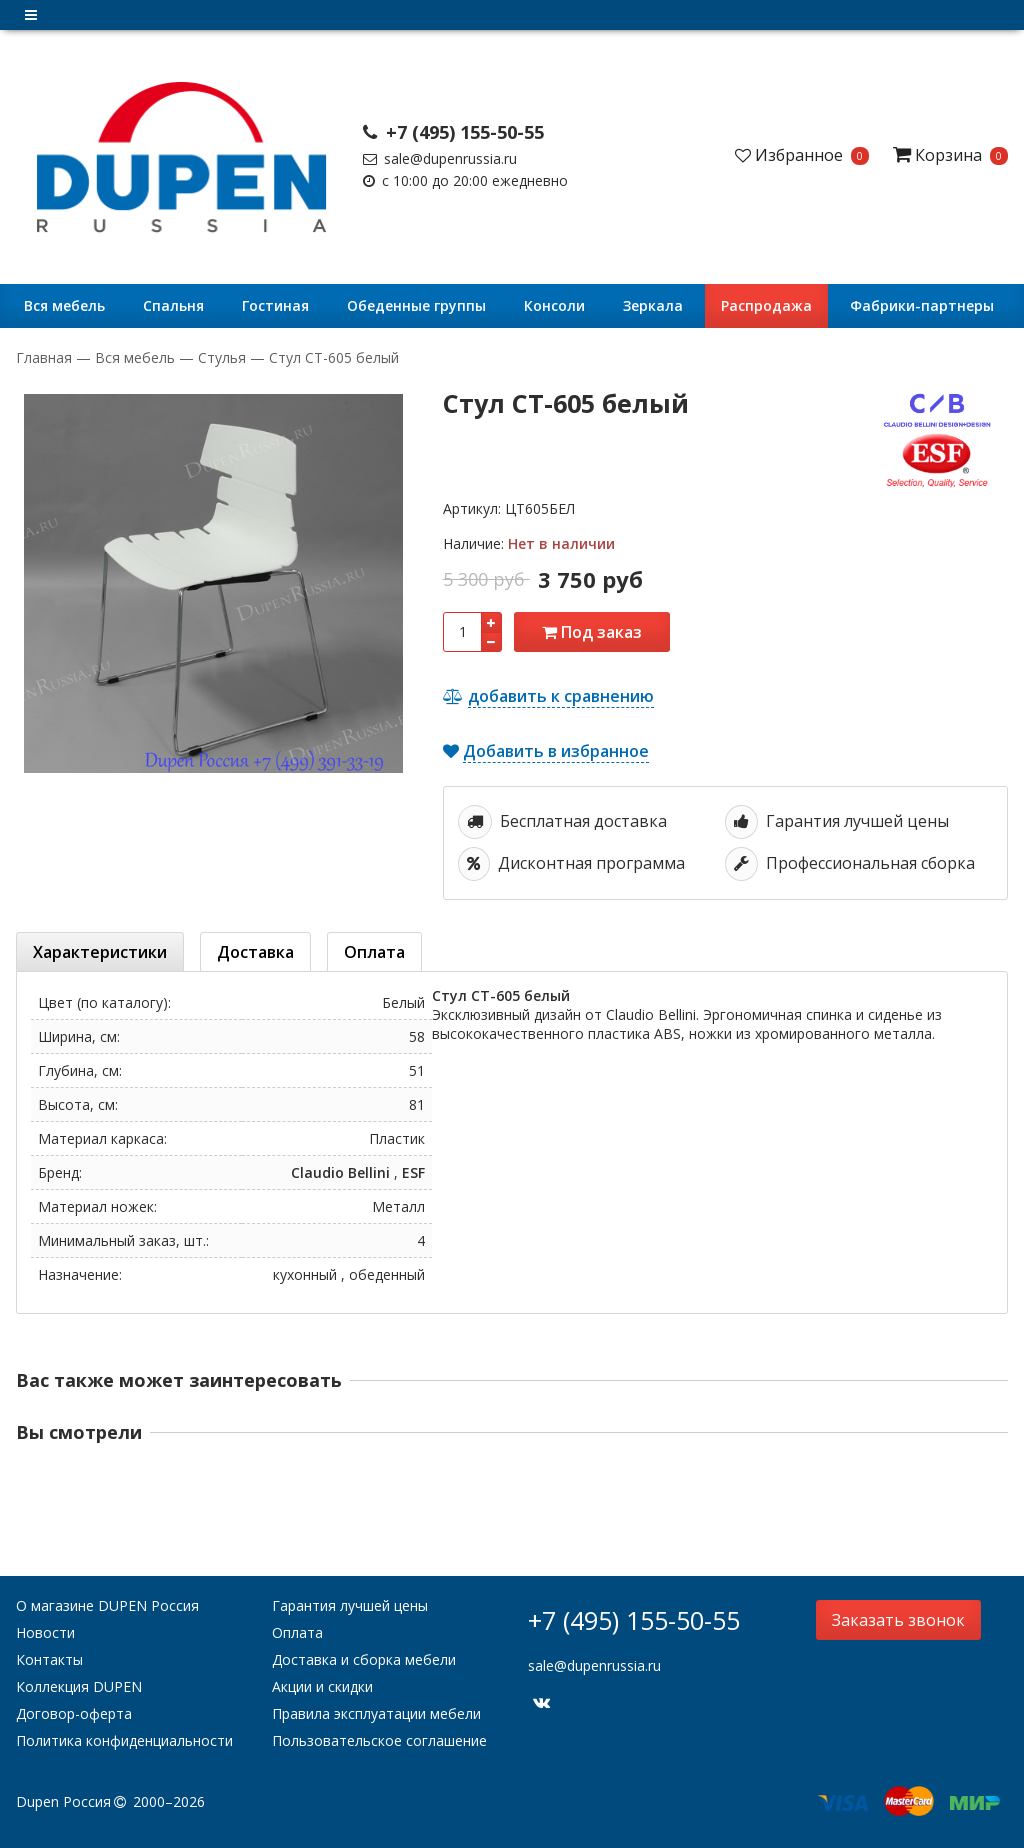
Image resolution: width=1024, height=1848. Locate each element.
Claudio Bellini (340, 1172)
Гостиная (275, 305)
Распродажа (766, 305)
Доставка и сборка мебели (364, 1659)
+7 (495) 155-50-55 (454, 132)
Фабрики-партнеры (922, 305)
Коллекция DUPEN (79, 1686)
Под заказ (592, 632)
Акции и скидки (322, 1686)
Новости (45, 1632)
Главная (46, 357)
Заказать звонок (898, 1620)
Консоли (554, 305)
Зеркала (653, 305)
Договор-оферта (74, 1713)
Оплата (297, 1632)
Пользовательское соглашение (379, 1740)
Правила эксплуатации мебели (376, 1713)
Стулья (222, 357)
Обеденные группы (416, 305)
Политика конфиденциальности (124, 1740)
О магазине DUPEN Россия (107, 1605)
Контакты (49, 1659)
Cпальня (173, 305)
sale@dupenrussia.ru (440, 158)
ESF (413, 1172)
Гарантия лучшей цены (350, 1605)
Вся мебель (64, 305)
